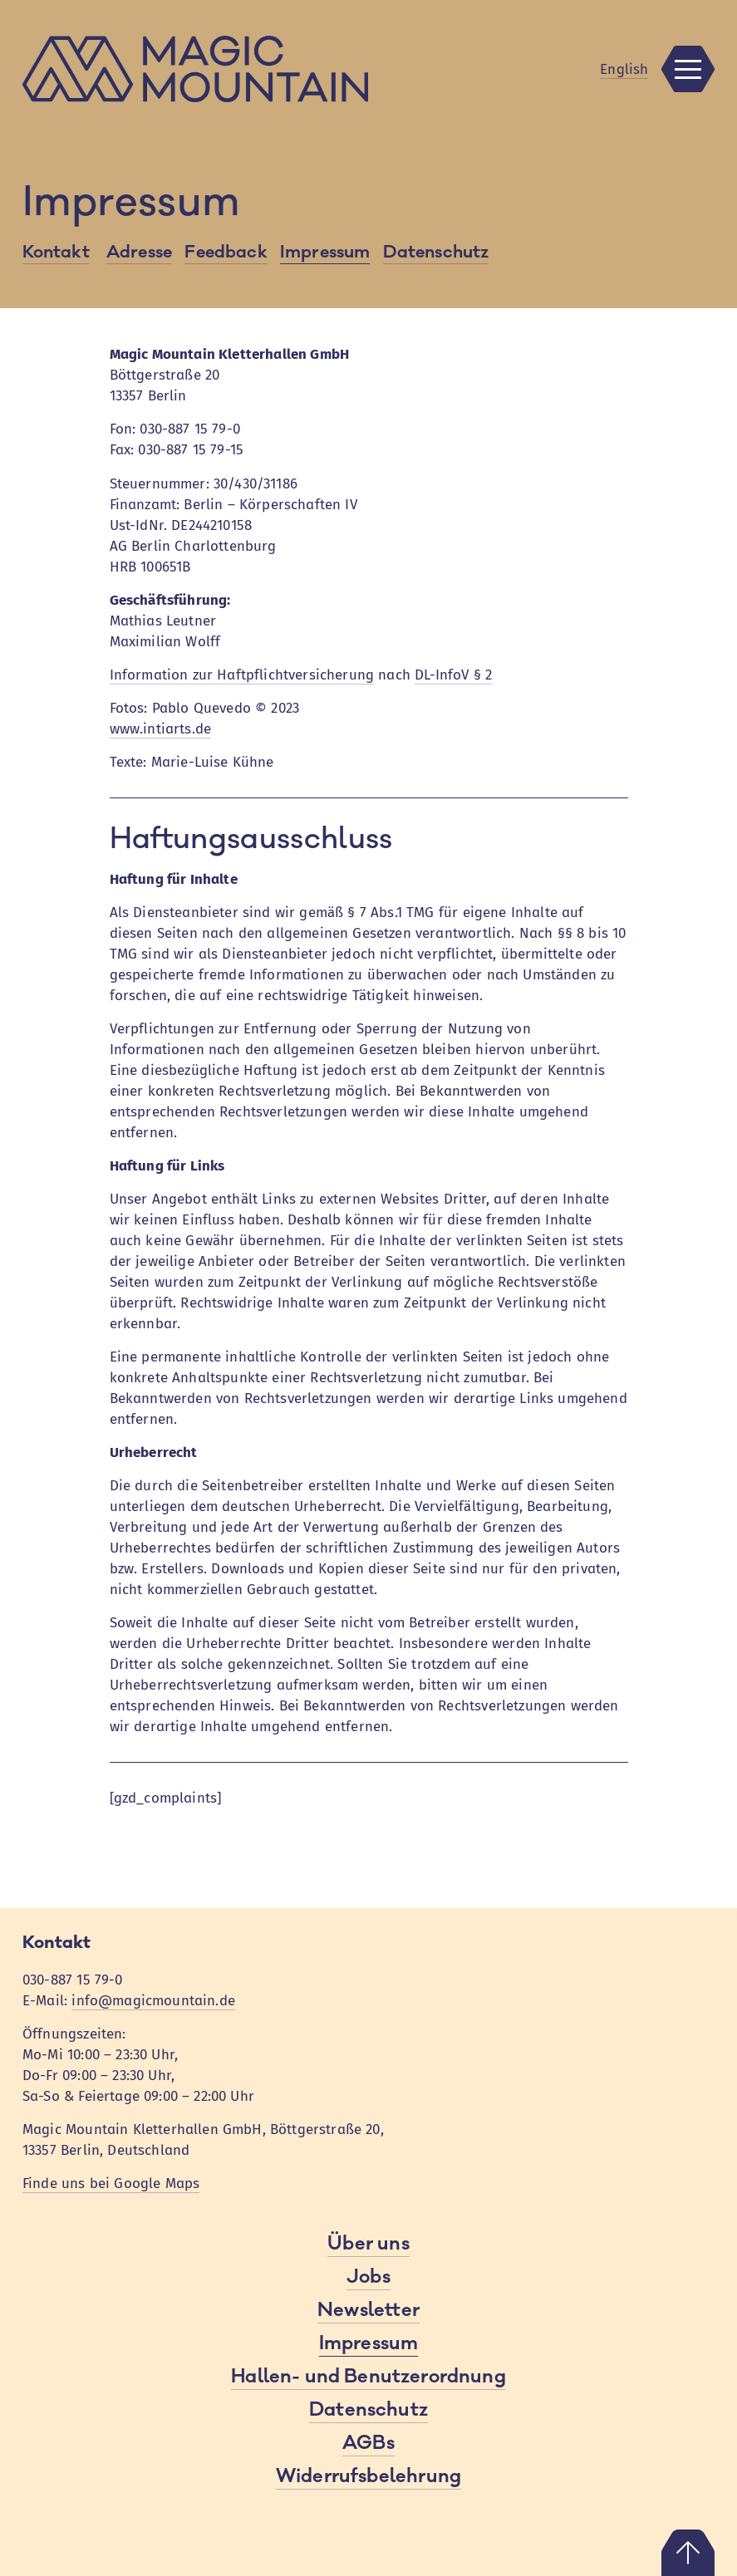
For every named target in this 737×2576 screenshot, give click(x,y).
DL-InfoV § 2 (453, 675)
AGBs (368, 2443)
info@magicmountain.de (153, 2000)
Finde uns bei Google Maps (110, 2183)
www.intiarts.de (161, 729)
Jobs (368, 2276)
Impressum (325, 252)
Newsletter (368, 2310)
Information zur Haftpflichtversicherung (242, 675)
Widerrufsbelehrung (368, 2476)
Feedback (225, 252)
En (624, 69)
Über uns (368, 2243)
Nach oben (688, 2552)
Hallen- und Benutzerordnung (368, 2376)
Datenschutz (436, 252)
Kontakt (56, 252)
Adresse (139, 252)
